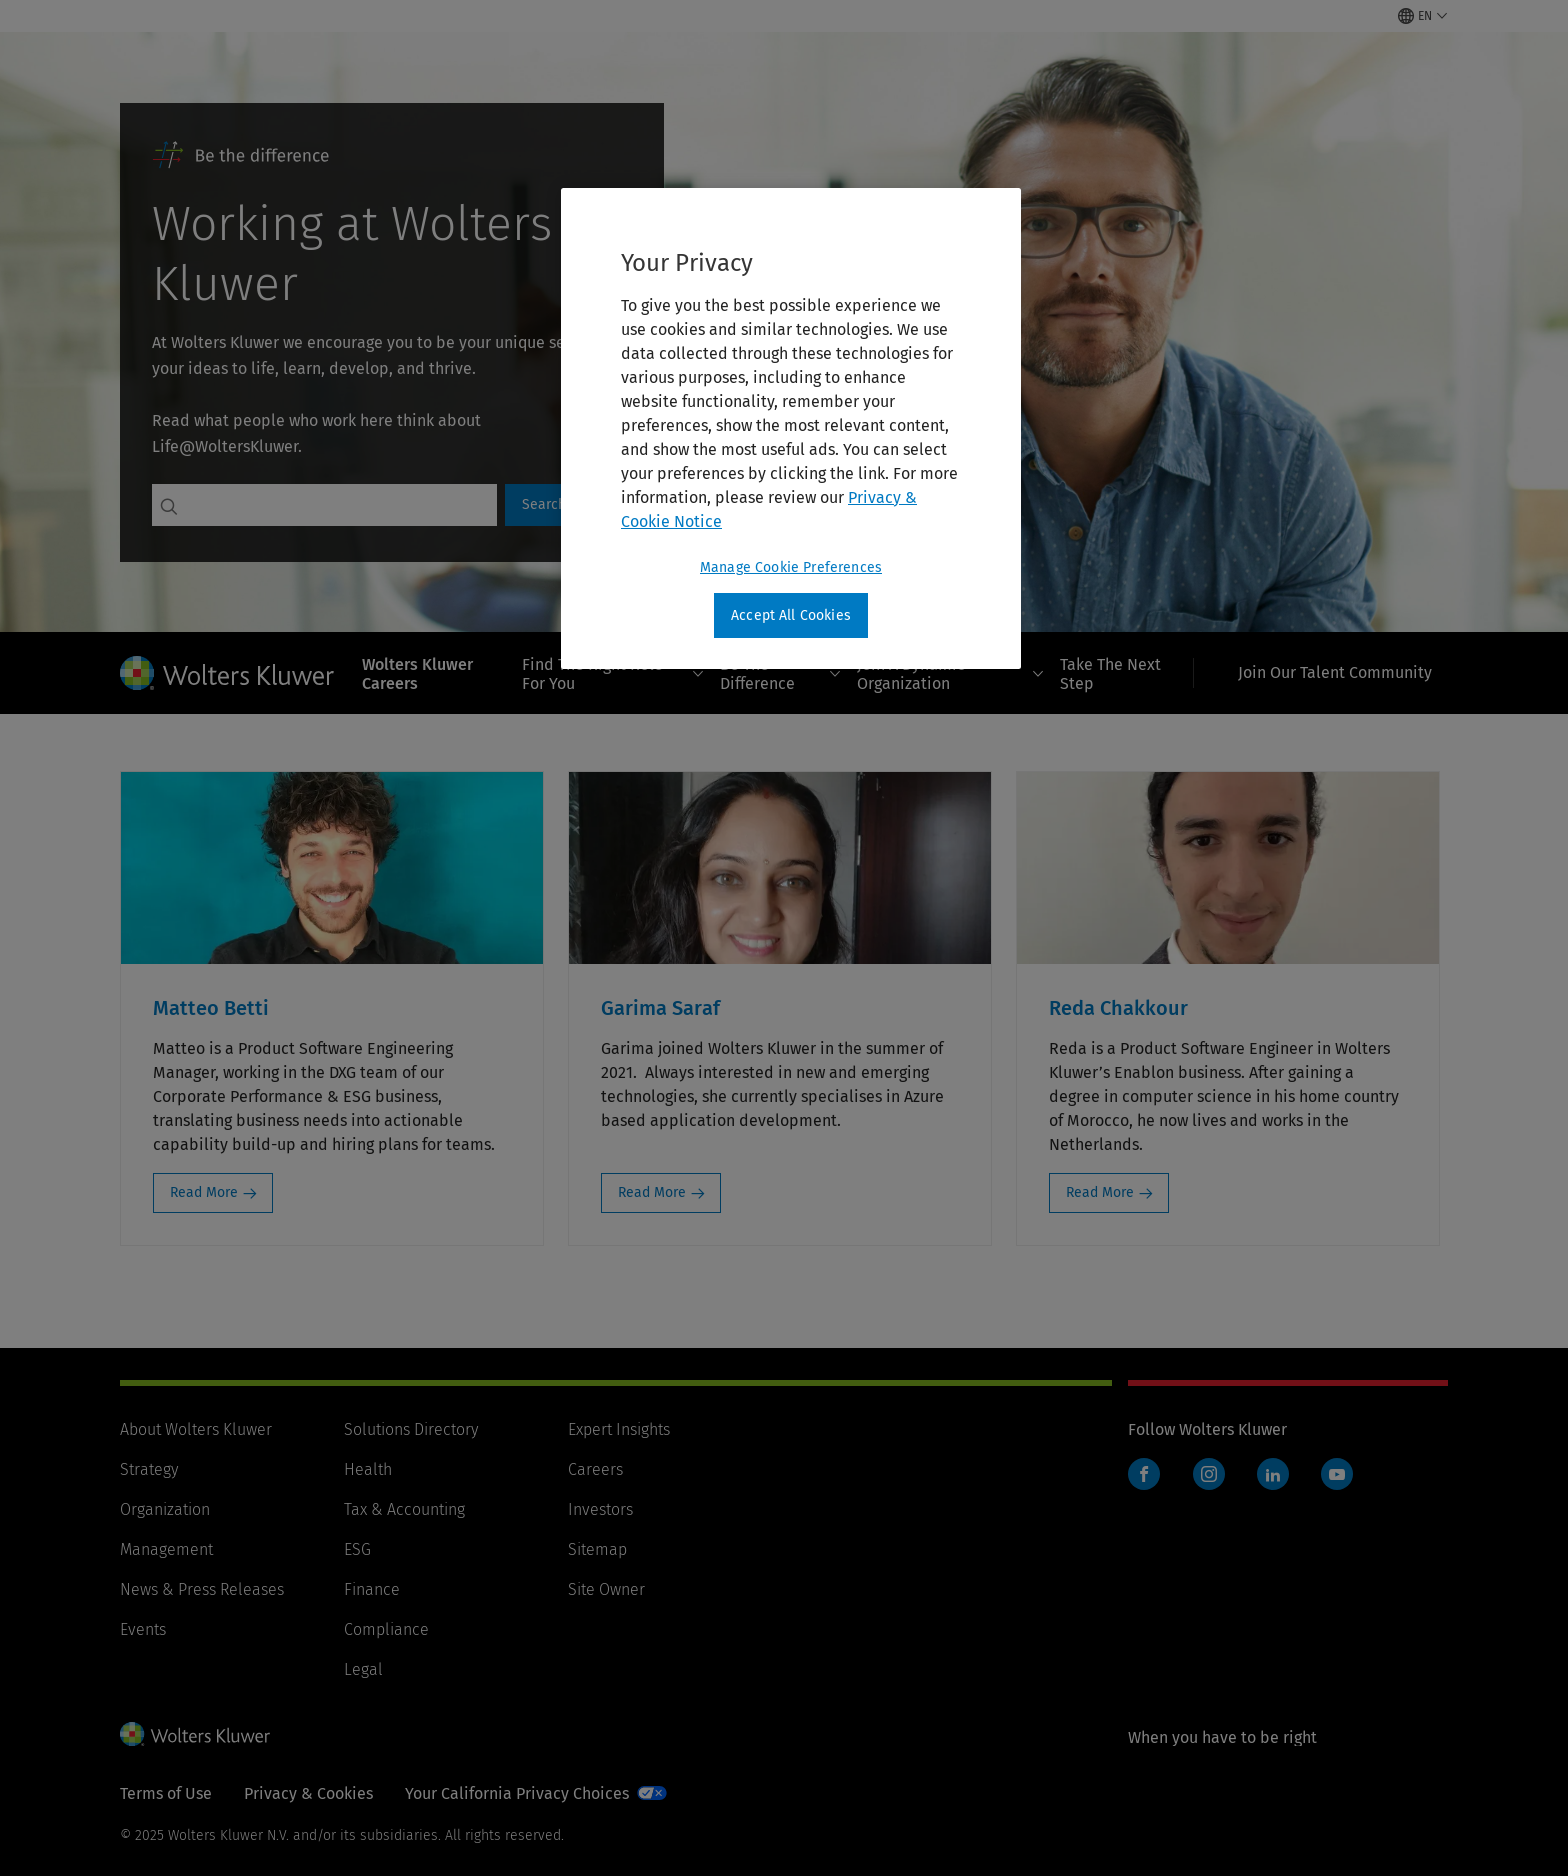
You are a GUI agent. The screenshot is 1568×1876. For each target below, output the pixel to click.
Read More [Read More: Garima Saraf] (652, 1192)
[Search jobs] (341, 505)
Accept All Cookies (791, 615)
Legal (363, 1669)
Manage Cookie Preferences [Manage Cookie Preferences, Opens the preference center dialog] (791, 567)
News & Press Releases (202, 1589)
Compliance (386, 1629)
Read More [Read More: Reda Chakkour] (1100, 1192)
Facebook (1144, 1474)
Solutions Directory (411, 1429)
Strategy (149, 1469)
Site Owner (606, 1589)
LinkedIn (1273, 1474)
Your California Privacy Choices (517, 1793)
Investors (600, 1509)
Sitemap (597, 1549)
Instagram (1209, 1474)
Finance (372, 1589)
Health (368, 1469)
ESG (357, 1549)
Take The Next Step (1110, 674)
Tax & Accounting (404, 1509)
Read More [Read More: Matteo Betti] (204, 1192)
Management (166, 1549)
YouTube (1337, 1474)
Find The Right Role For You (612, 674)
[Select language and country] (1423, 16)
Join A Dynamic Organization (950, 674)
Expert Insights (619, 1429)
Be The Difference (780, 674)
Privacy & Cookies (308, 1793)
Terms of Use (166, 1793)
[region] (791, 429)
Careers (595, 1469)
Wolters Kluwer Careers (417, 674)
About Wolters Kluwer (196, 1429)
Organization (165, 1509)
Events (143, 1629)
